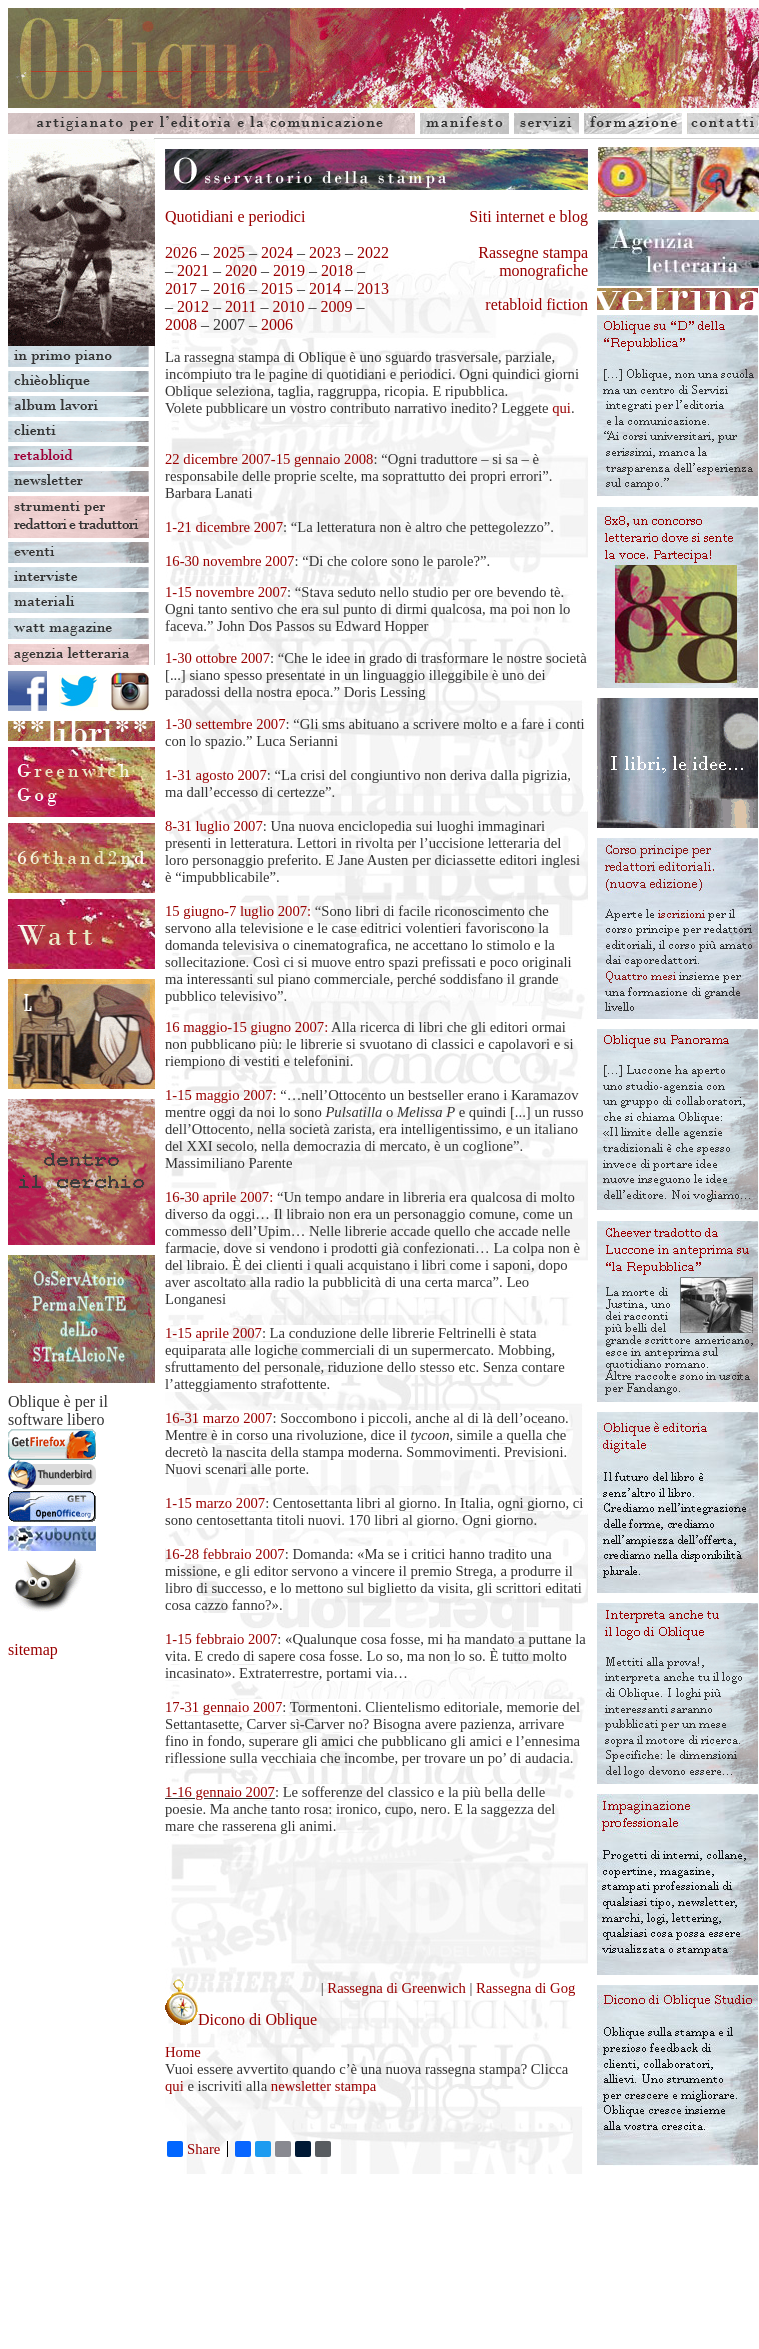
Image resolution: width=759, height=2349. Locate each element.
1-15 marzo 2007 (215, 1503)
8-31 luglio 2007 (214, 826)
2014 (325, 288)
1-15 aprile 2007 (213, 1333)
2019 (289, 270)
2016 (229, 288)
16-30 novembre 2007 (229, 561)
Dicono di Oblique (241, 2019)
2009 (334, 306)
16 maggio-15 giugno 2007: (246, 1027)
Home (183, 2052)
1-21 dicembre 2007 (224, 527)
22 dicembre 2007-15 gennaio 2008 (269, 459)
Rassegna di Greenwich (398, 1988)
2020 (241, 270)
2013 (373, 288)
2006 (277, 324)
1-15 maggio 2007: (221, 1095)
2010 (288, 306)
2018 (337, 270)
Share (193, 2149)
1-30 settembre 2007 (225, 724)
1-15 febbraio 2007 (221, 1639)
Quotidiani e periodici (235, 216)
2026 (181, 252)
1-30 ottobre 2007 (217, 658)
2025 (229, 252)
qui (561, 408)
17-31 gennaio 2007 (223, 1707)
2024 (277, 252)
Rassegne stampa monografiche (533, 261)
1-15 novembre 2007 (226, 592)
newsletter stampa (323, 2086)
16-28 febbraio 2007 (225, 1554)
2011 (240, 306)
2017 (181, 288)
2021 (193, 270)
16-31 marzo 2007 (218, 1418)
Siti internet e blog (528, 216)
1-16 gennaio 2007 (220, 1792)
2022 (373, 252)
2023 (325, 252)
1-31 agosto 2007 (216, 775)
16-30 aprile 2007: (219, 1197)
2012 (193, 306)
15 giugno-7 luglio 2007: (238, 911)
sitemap (33, 1649)
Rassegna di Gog (525, 1988)
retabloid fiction (536, 304)
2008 (181, 324)
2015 (277, 288)
